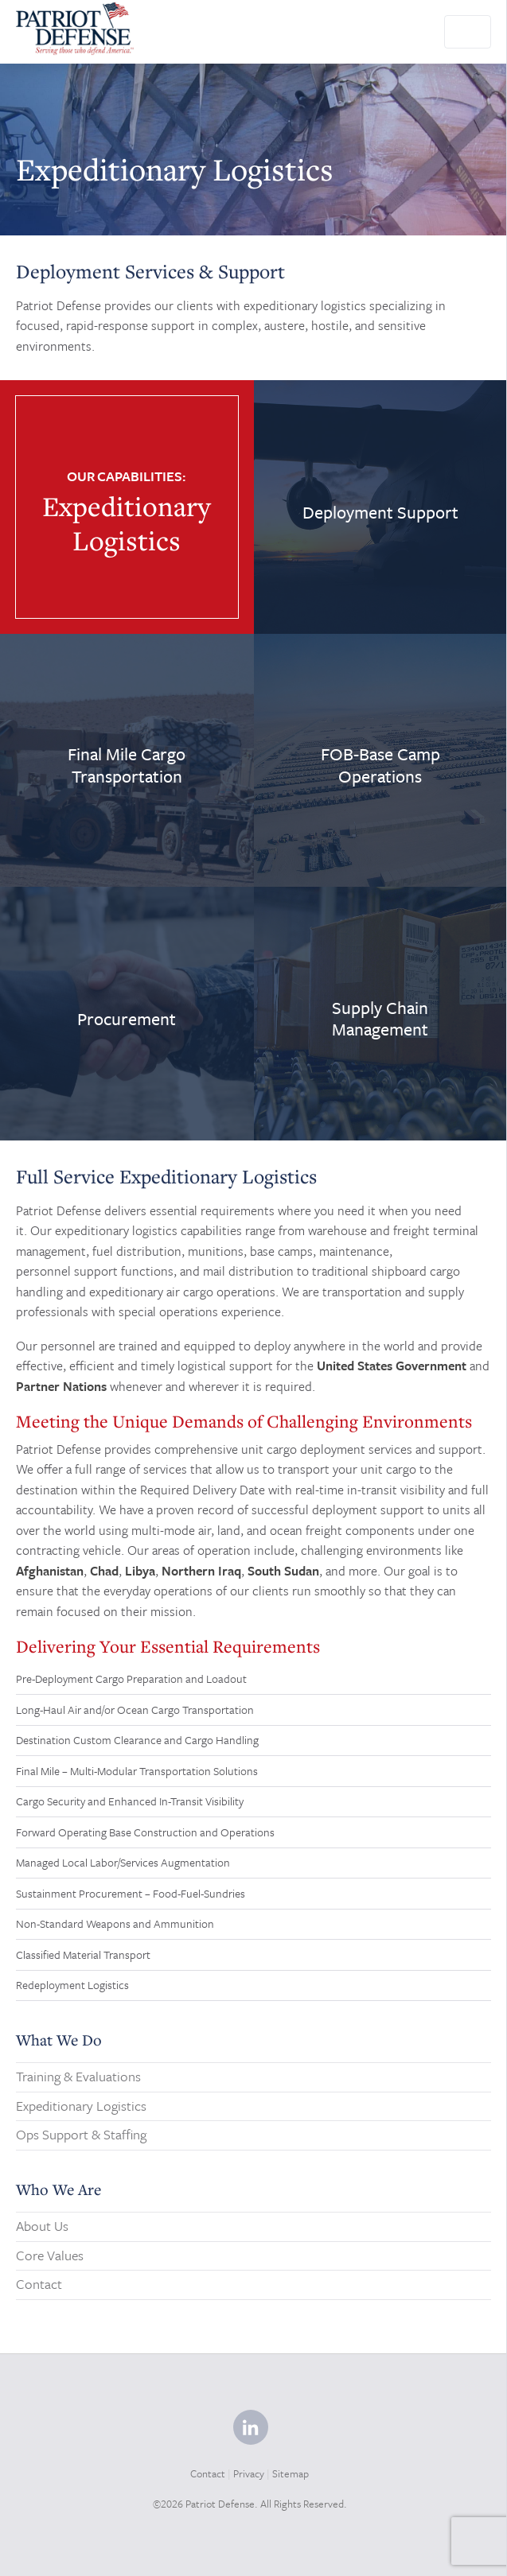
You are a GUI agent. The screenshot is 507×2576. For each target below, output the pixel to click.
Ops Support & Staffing (81, 2134)
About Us (42, 2226)
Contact (39, 2284)
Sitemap (290, 2473)
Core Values (50, 2255)
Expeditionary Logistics (81, 2106)
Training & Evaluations (78, 2076)
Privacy (248, 2473)
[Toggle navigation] (467, 32)
